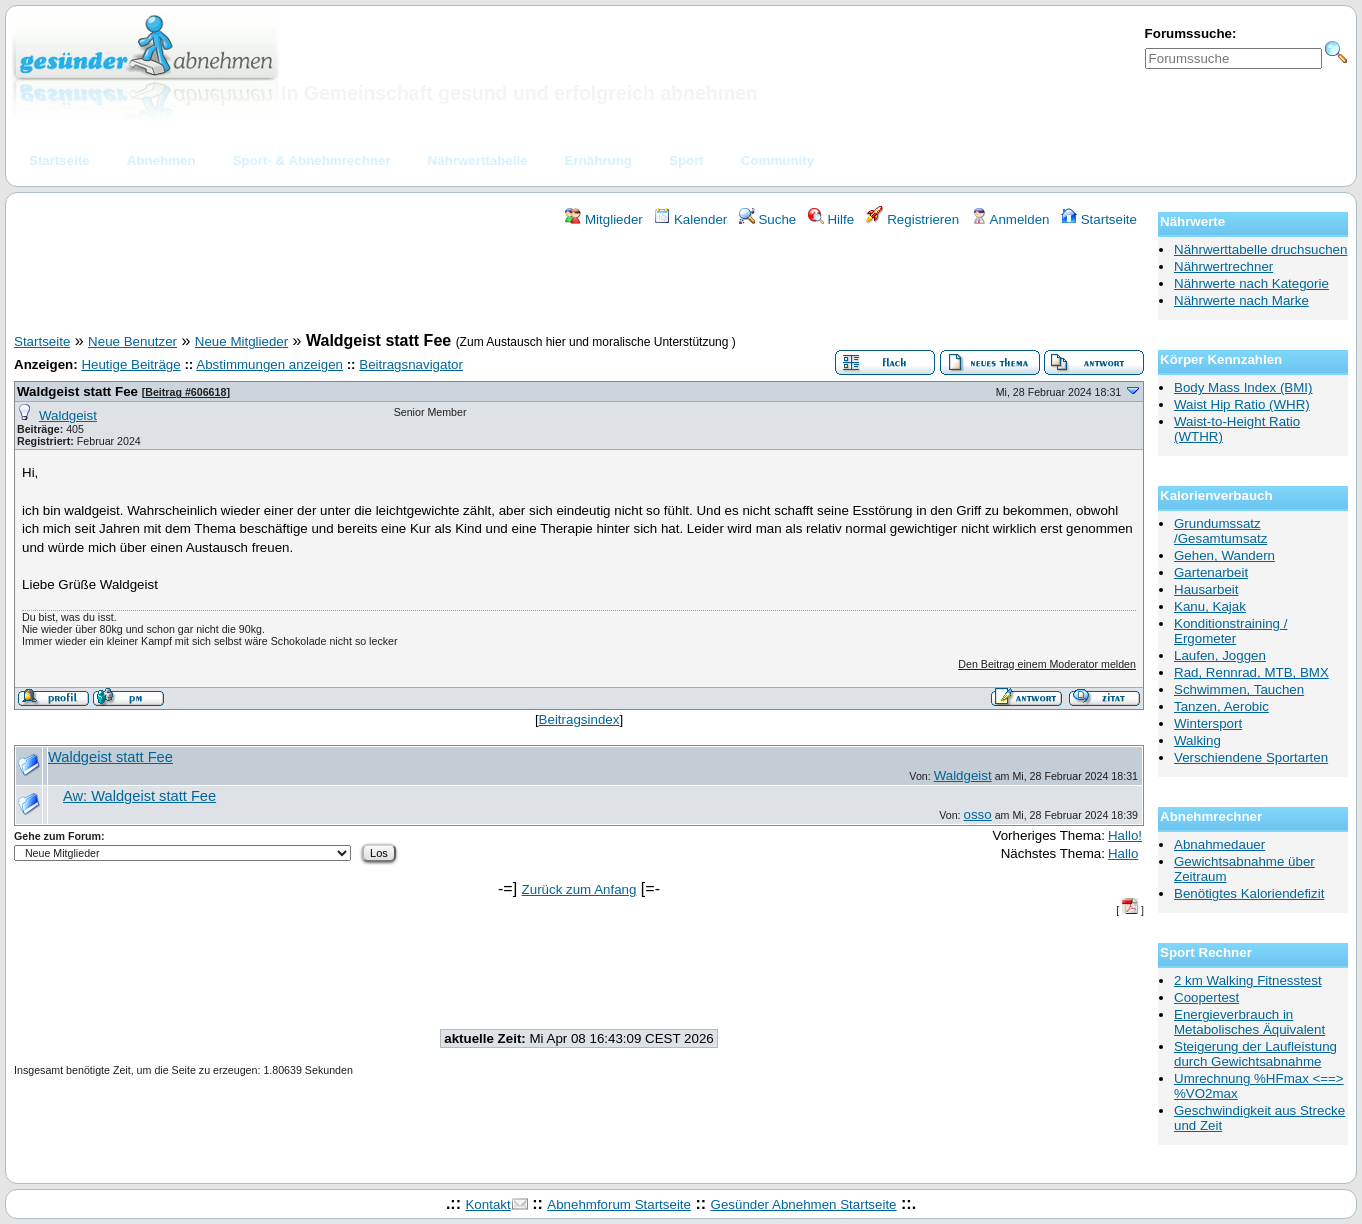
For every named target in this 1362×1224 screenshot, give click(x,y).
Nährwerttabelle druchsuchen (1260, 249)
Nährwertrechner (1223, 266)
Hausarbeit (1206, 589)
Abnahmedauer (1219, 844)
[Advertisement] (579, 283)
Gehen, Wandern (1224, 555)
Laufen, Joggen (1220, 655)
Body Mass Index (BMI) (1243, 387)
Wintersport (1208, 723)
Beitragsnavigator (411, 364)
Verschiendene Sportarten (1251, 757)
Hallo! (1125, 835)
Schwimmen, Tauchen (1239, 689)
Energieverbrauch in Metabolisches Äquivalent (1249, 1022)
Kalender (690, 219)
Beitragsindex (579, 719)
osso (978, 814)
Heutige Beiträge (130, 364)
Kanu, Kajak (1210, 606)
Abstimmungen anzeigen (269, 364)
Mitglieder (603, 219)
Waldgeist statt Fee (79, 391)
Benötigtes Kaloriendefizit (1249, 893)
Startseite (1099, 219)
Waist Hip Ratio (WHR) (1242, 404)
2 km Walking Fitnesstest (1248, 980)
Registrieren (913, 219)
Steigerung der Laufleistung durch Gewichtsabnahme (1255, 1054)
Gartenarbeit (1211, 572)
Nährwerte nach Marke (1241, 300)
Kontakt (487, 1204)
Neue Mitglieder (241, 341)
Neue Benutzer (132, 341)
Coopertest (1206, 997)
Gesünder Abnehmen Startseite (804, 1204)
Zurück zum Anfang (579, 889)
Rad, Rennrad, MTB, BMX (1251, 672)
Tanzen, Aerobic (1221, 706)
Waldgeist (68, 415)
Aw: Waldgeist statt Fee (139, 796)
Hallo (1123, 853)
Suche (768, 219)
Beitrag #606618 (185, 392)
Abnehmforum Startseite (619, 1204)
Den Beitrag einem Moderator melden (1047, 664)
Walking (1197, 740)
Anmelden (1010, 219)
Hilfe (831, 219)
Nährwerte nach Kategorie (1251, 283)
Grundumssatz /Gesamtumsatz (1220, 531)
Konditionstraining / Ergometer (1230, 631)
